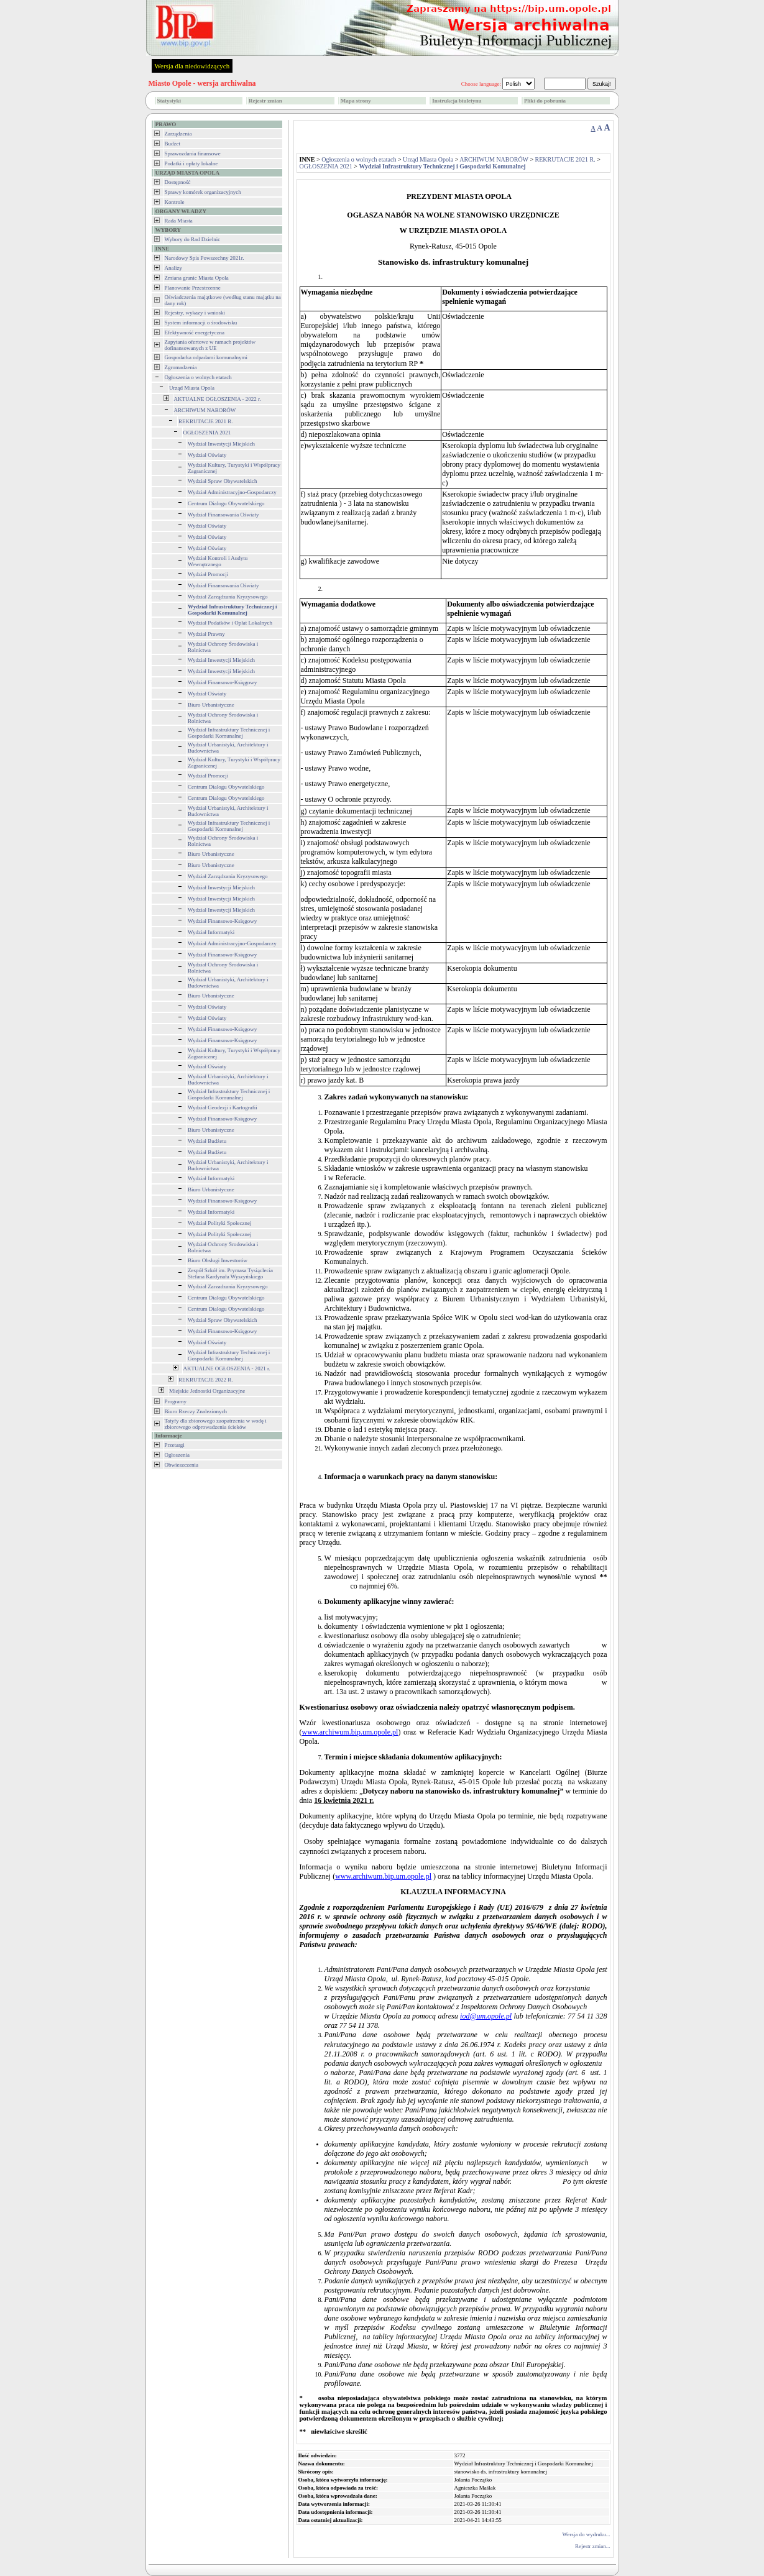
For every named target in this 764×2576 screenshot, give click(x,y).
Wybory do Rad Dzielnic (193, 239)
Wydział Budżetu (207, 1141)
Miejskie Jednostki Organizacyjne (207, 1391)
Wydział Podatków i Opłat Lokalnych (230, 623)
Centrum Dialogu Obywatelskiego (226, 503)
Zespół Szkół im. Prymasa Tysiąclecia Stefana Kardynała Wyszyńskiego (230, 1273)
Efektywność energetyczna (195, 332)
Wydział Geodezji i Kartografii (222, 1107)
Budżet (173, 143)
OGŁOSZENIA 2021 (207, 432)
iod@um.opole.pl (486, 2016)
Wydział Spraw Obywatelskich (222, 481)
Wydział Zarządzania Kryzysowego (227, 597)
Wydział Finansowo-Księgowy (222, 682)
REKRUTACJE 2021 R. (205, 421)
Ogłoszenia (177, 1455)
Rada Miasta (179, 221)
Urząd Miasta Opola (191, 388)
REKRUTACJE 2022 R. (205, 1380)
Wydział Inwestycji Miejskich (221, 444)
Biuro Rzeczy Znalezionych (196, 1411)
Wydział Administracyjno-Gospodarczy (232, 492)
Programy (176, 1401)
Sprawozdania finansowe (193, 153)
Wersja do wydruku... (586, 2534)
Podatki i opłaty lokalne (191, 163)
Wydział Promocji (208, 574)
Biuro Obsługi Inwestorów (217, 1260)
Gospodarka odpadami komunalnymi (206, 357)
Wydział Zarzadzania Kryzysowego (227, 1286)
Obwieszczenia (181, 1465)
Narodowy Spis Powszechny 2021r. (204, 258)
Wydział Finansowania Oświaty (223, 514)
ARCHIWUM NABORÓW (205, 410)
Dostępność (178, 182)
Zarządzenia (178, 134)
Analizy (174, 268)
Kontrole (175, 202)
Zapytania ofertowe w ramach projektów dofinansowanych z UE (210, 345)
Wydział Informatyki (211, 932)
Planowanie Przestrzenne (193, 288)
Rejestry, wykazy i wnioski (195, 312)
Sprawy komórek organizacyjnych (203, 192)
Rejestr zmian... (592, 2546)
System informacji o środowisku (201, 322)
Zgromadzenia (181, 367)
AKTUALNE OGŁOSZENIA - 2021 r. (226, 1368)
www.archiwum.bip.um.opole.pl (350, 1732)
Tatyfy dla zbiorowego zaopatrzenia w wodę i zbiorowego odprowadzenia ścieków (216, 1424)
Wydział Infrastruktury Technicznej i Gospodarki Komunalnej (229, 733)
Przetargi (175, 1445)
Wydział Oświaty (207, 455)
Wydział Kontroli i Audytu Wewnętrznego (217, 561)
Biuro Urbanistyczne (211, 705)
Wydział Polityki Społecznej (219, 1223)
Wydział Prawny (206, 634)
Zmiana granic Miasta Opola (197, 278)
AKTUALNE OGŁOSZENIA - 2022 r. (217, 399)
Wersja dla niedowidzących (192, 66)
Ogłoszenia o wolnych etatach (198, 377)
